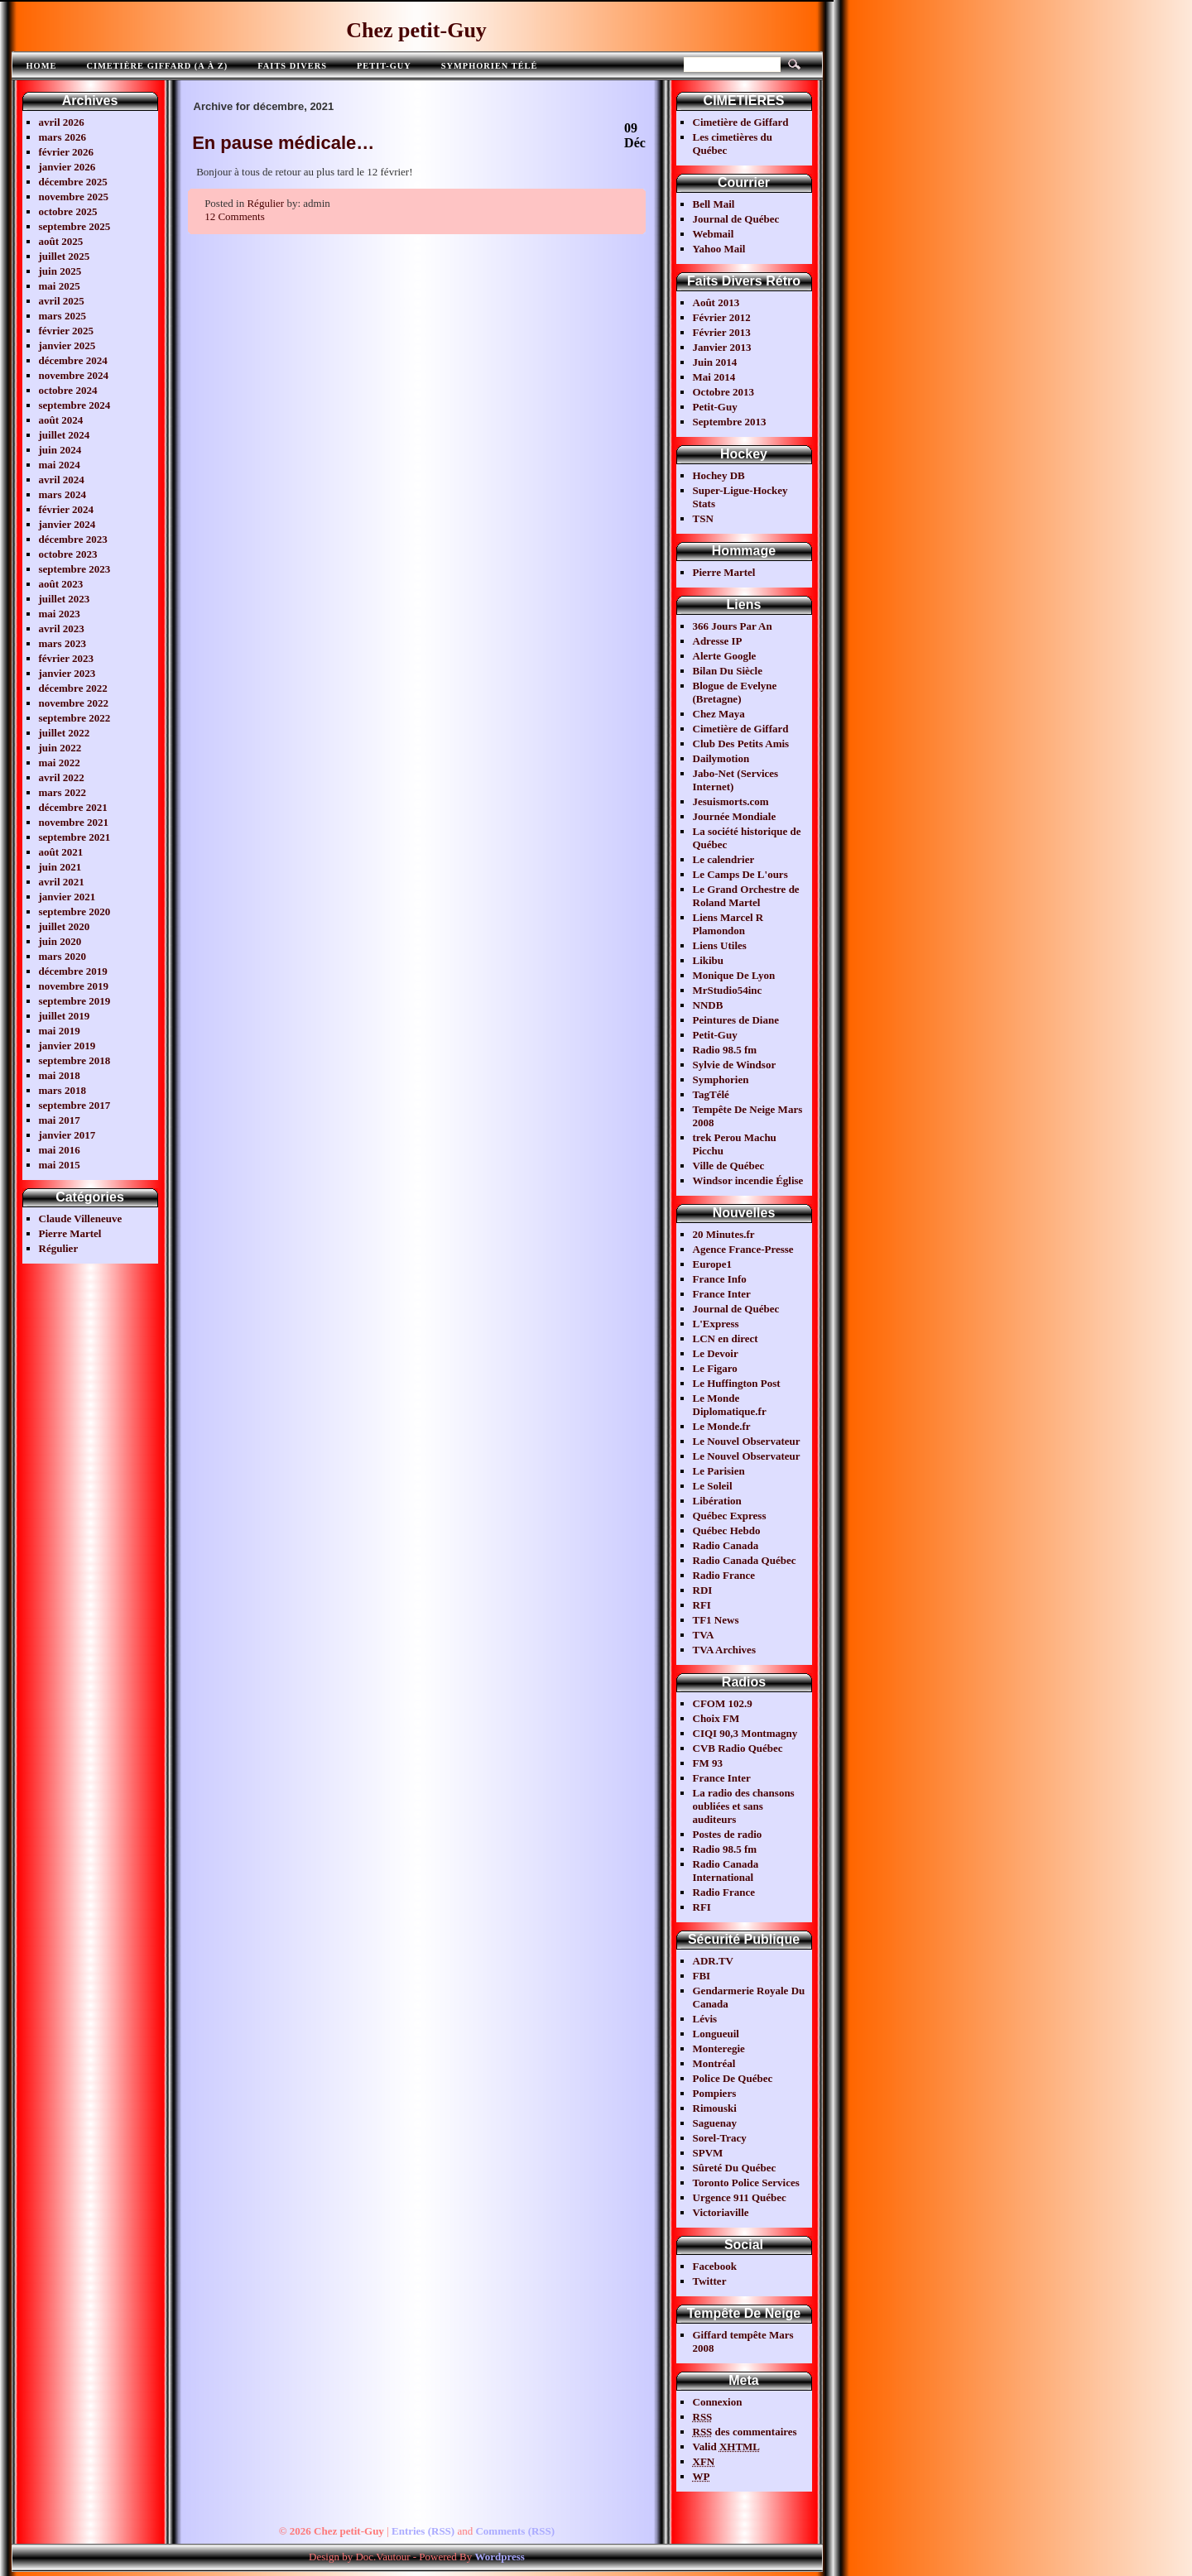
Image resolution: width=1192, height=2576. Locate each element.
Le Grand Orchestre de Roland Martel (746, 896)
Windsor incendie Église (748, 1180)
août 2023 (61, 584)
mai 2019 (59, 1030)
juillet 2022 (64, 733)
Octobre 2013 (724, 392)
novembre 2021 (74, 822)
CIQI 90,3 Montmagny (745, 1733)
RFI (702, 1605)
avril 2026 (61, 122)
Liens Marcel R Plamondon (728, 924)
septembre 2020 (75, 911)
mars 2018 (62, 1090)
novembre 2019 (74, 986)
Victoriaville (721, 2212)
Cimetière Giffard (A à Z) (157, 65)
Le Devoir (715, 1353)
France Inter (722, 1294)
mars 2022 (62, 792)
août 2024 (61, 420)
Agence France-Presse (743, 1249)
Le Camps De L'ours (740, 874)
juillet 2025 (64, 256)
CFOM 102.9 (722, 1703)
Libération (717, 1500)
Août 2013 (716, 302)
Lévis (705, 2018)
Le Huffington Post (737, 1383)
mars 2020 (62, 956)
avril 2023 (61, 628)
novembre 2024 (74, 375)
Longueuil (716, 2033)
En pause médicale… (283, 142)
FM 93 (708, 1763)
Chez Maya (719, 714)
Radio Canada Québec (744, 1560)
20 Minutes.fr (724, 1234)
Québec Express (730, 1515)
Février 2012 (722, 317)
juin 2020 (60, 941)
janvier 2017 (67, 1135)
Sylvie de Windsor (734, 1064)
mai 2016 (59, 1150)
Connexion (718, 2402)
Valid (727, 2446)
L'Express (716, 1323)
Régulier (59, 1248)
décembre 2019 (73, 971)
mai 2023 (59, 613)
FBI (702, 1975)
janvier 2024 (67, 524)
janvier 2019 (67, 1045)
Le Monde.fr (722, 1426)
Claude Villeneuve (81, 1218)
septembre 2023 (75, 569)
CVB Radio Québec (738, 1748)
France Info (720, 1279)
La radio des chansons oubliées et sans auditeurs (744, 1806)
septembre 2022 (75, 718)
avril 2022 (61, 777)
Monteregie (719, 2048)
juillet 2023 (64, 598)
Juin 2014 (715, 362)
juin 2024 (60, 450)
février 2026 (66, 152)
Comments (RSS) (515, 2531)
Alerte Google (725, 656)
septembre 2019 (75, 1001)
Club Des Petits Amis (741, 743)
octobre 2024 (68, 390)
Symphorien (721, 1079)
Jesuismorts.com (731, 801)
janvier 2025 (67, 345)
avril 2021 (61, 881)
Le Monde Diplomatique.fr (730, 1405)
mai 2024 (59, 464)
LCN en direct (725, 1338)
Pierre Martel (70, 1233)
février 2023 (66, 658)
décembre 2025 (73, 181)
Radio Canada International (726, 1870)
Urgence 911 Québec (739, 2197)
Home (41, 65)
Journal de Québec (736, 219)
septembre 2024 (75, 405)
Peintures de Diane (736, 1020)
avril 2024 (61, 479)
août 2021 (61, 852)
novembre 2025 (74, 196)
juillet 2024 (64, 435)
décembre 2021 (73, 807)
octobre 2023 (68, 554)
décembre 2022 (73, 688)
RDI (703, 1590)
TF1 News (716, 1620)
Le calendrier (724, 859)
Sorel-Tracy (720, 2138)
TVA (703, 1635)
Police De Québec (733, 2078)
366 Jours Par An (732, 626)
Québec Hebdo (727, 1530)
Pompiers (715, 2093)
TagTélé (711, 1094)
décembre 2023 (73, 539)
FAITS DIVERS (292, 65)
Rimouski (715, 2108)
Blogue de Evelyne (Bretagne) (735, 692)
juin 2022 (60, 747)
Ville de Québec (729, 1165)
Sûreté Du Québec (734, 2167)
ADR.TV (713, 1961)
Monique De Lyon (734, 975)
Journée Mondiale (734, 816)
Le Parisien (719, 1471)
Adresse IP (718, 641)
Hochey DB (719, 475)
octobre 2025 (68, 211)
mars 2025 (62, 315)
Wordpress (499, 2556)
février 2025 (66, 330)
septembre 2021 (75, 837)
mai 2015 (59, 1164)
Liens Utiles (720, 945)
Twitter (710, 2281)
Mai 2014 (714, 377)
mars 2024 (62, 494)
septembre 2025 (75, 226)
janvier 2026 (67, 167)
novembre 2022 (74, 703)
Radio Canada (726, 1545)
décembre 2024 (73, 360)
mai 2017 (59, 1120)
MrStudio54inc (727, 990)
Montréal (714, 2063)
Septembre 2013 (730, 421)
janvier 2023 (67, 673)
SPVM (708, 2153)
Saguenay (715, 2123)
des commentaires (745, 2431)
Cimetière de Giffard (741, 122)
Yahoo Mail (719, 248)
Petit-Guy (384, 65)
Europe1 (712, 1264)
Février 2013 (722, 332)
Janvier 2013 (722, 347)
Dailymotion (721, 758)
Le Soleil (713, 1486)
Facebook (715, 2266)
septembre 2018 (75, 1060)
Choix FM (716, 1718)
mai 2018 (59, 1075)
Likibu (708, 960)
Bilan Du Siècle (728, 670)
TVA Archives (724, 1649)
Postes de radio (727, 1834)
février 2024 (66, 509)
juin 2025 (60, 271)
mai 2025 (59, 286)
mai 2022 (59, 762)
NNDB (708, 1005)
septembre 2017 (75, 1105)
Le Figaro (715, 1368)
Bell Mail (714, 204)
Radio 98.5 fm (725, 1049)
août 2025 (61, 241)
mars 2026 (62, 137)
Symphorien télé (489, 65)
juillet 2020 (64, 926)
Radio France (724, 1575)
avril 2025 (61, 301)
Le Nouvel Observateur (746, 1441)
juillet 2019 (64, 1016)
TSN (703, 518)
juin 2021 (60, 867)
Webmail (713, 234)
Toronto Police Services (746, 2182)
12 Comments (234, 216)
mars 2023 (62, 643)
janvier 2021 (67, 896)
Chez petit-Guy (416, 30)
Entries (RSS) (423, 2531)
